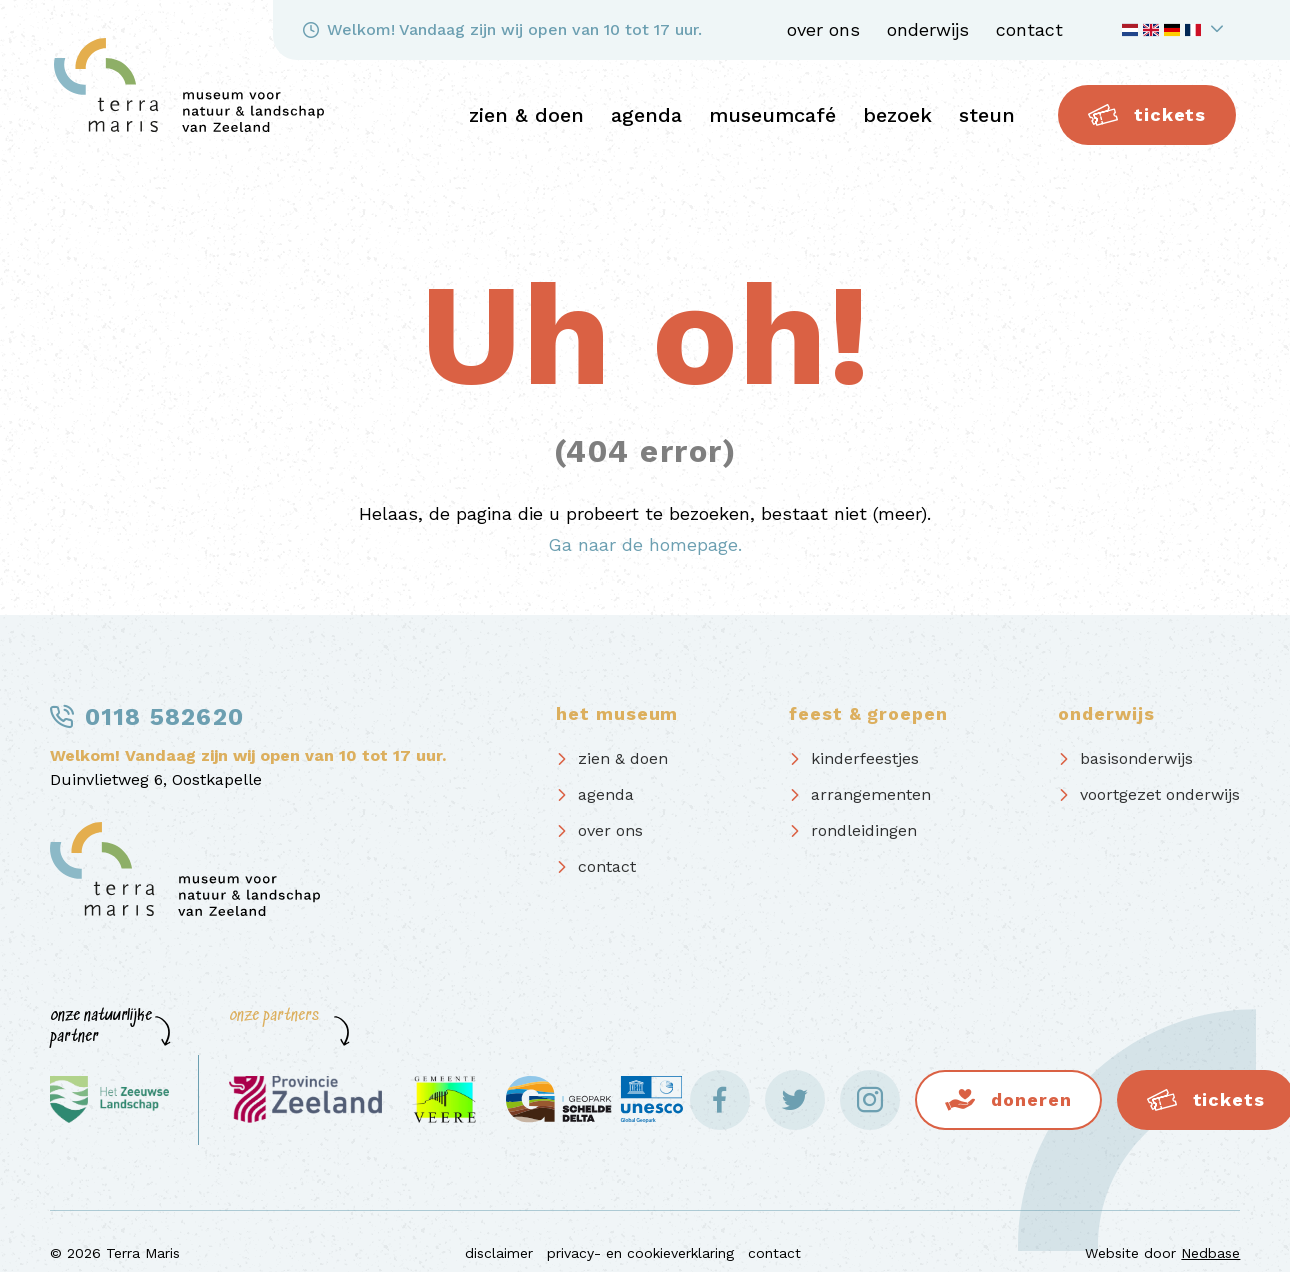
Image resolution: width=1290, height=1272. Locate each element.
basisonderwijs (1136, 758)
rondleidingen (864, 830)
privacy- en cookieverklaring (640, 1253)
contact (1029, 29)
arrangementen (871, 794)
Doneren (1031, 1099)
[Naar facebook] (720, 1100)
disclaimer (499, 1253)
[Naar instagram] (870, 1100)
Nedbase (1210, 1253)
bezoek (897, 115)
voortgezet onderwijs (1160, 794)
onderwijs (928, 29)
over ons (823, 29)
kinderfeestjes (865, 758)
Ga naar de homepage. (645, 544)
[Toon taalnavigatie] (1176, 30)
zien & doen (526, 115)
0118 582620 (164, 717)
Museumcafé (772, 115)
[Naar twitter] (795, 1100)
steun (987, 115)
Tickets (1147, 115)
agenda (646, 115)
